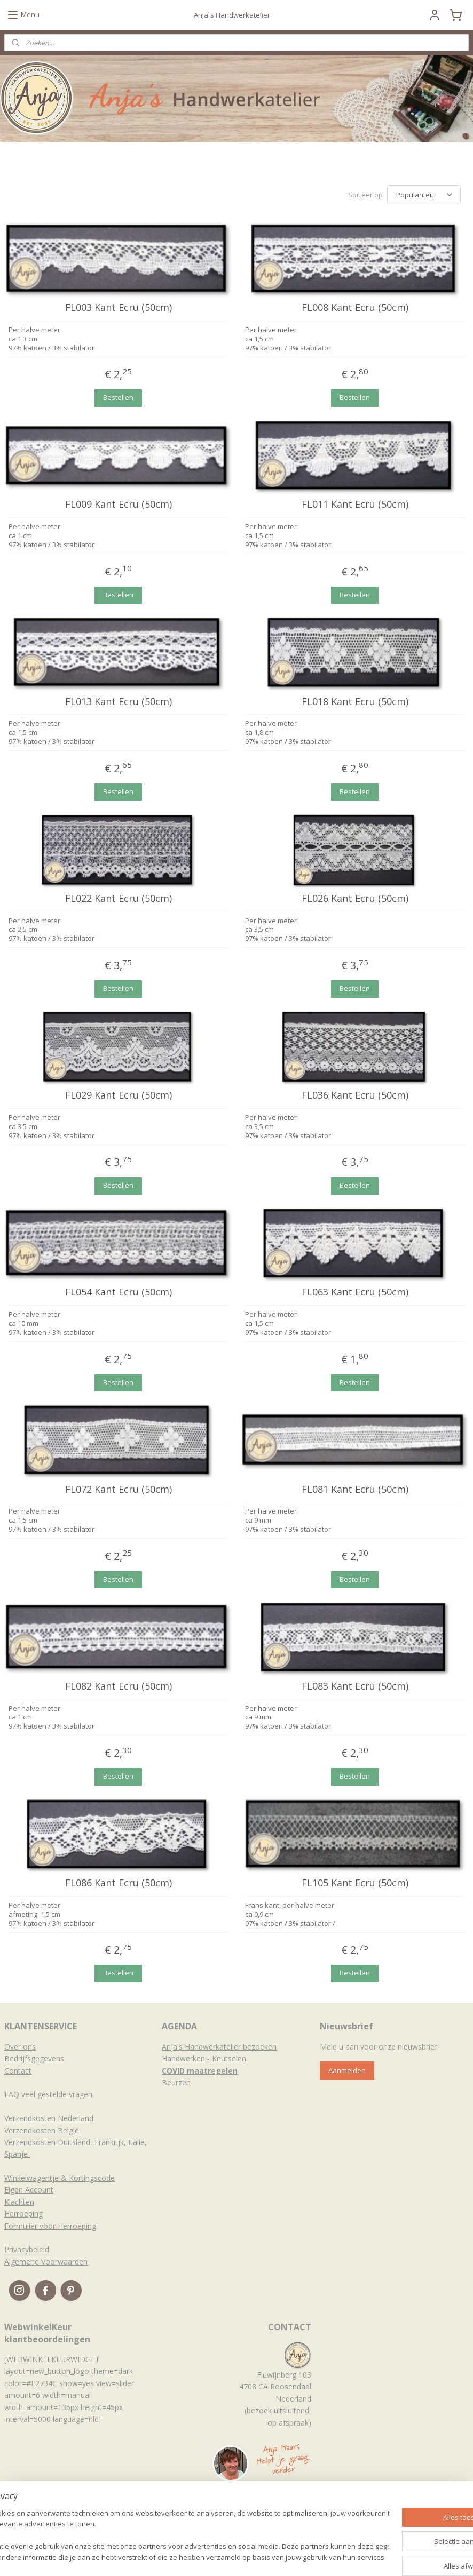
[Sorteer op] (424, 195)
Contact (17, 2071)
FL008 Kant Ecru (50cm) (355, 308)
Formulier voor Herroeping (50, 2226)
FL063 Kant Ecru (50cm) (355, 1292)
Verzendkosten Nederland (48, 2118)
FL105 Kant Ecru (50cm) (355, 1883)
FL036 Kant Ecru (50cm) (355, 1095)
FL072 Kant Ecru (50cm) (118, 1489)
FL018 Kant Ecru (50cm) (355, 701)
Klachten (19, 2202)
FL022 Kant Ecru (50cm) (118, 899)
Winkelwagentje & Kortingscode (59, 2178)
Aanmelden (347, 2070)
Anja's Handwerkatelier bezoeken (219, 2047)
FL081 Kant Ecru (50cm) (355, 1489)
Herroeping (23, 2214)
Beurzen (176, 2082)
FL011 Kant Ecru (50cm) (355, 504)
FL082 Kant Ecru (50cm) (118, 1686)
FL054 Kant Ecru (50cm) (118, 1292)
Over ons (20, 2047)
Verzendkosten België (41, 2130)
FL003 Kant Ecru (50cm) (118, 308)
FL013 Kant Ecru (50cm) (118, 701)
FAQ (11, 2094)
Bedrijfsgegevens (34, 2058)
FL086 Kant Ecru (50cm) (118, 1883)
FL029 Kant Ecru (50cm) (118, 1095)
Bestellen (118, 397)
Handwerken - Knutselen (204, 2058)
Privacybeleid (26, 2249)
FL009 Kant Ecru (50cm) (118, 504)
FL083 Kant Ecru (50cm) (355, 1686)
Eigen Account (28, 2190)
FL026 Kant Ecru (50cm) (355, 899)
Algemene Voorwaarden (46, 2262)
